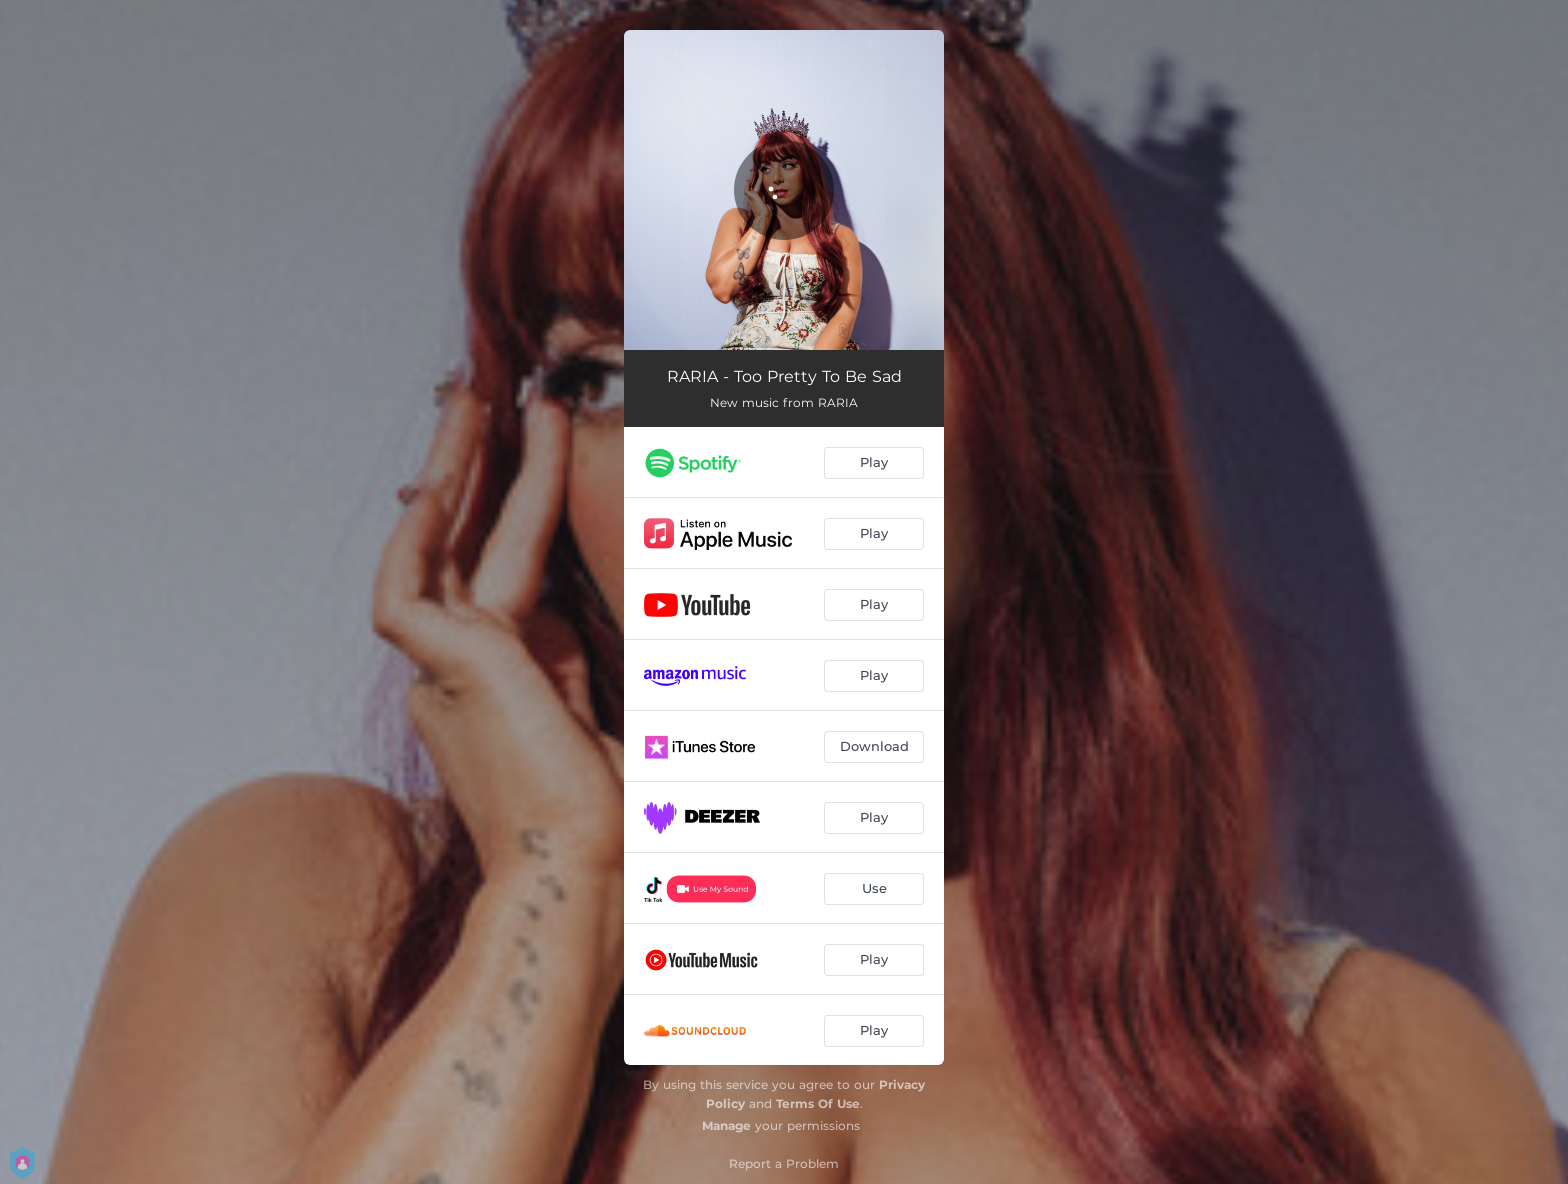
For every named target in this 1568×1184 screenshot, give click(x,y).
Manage (726, 1125)
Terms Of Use (818, 1103)
